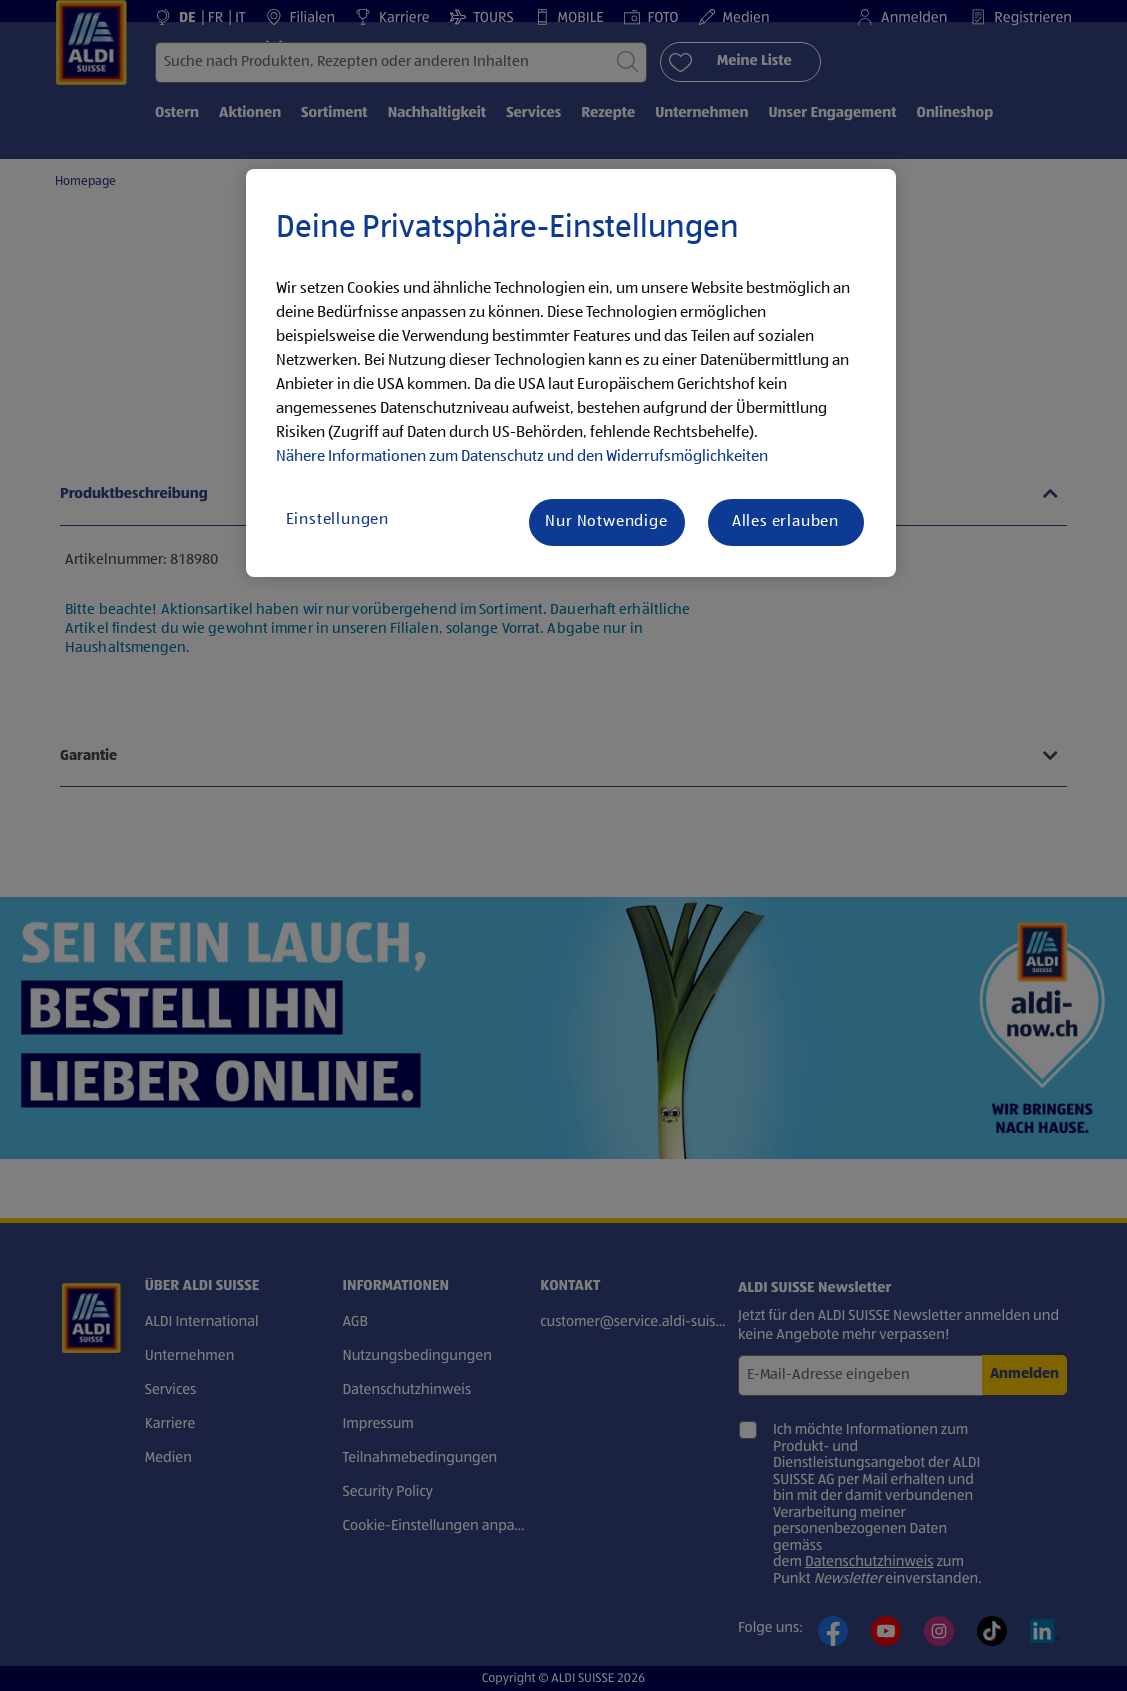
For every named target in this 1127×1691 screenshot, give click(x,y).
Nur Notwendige (606, 522)
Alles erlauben (785, 522)
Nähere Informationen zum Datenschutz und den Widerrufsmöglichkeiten (522, 457)
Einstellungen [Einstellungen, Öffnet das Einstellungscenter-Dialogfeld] (337, 520)
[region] (571, 373)
